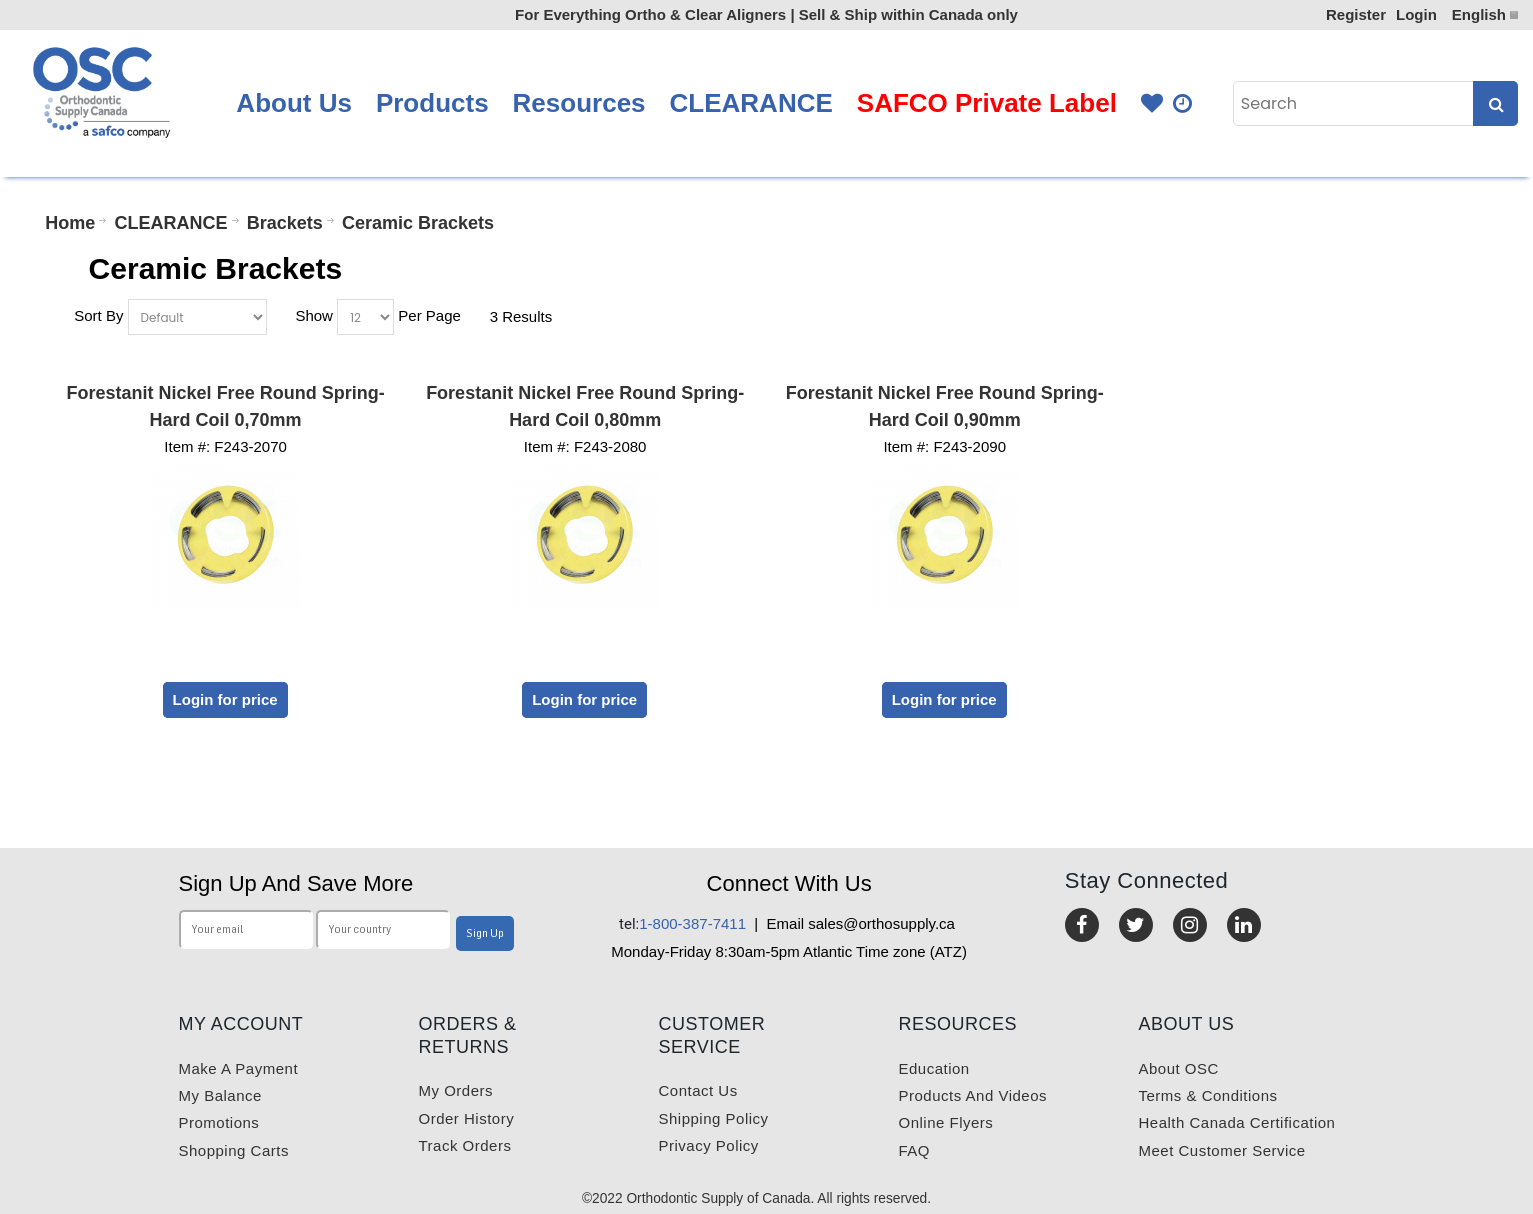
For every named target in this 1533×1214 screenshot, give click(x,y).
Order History (467, 1118)
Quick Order (1184, 103)
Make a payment (239, 1068)
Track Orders (465, 1145)
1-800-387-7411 (682, 923)
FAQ (915, 1150)
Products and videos (973, 1095)
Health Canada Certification (1237, 1122)
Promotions (219, 1122)
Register (1356, 14)
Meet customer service (1222, 1150)
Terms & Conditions (1208, 1095)
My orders (456, 1090)
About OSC (1179, 1068)
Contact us (698, 1090)
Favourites (1152, 103)
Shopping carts (234, 1150)
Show (314, 315)
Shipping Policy (714, 1118)
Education (934, 1068)
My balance (220, 1095)
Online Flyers (946, 1122)
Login (1416, 14)
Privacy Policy (709, 1145)
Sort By (98, 315)
